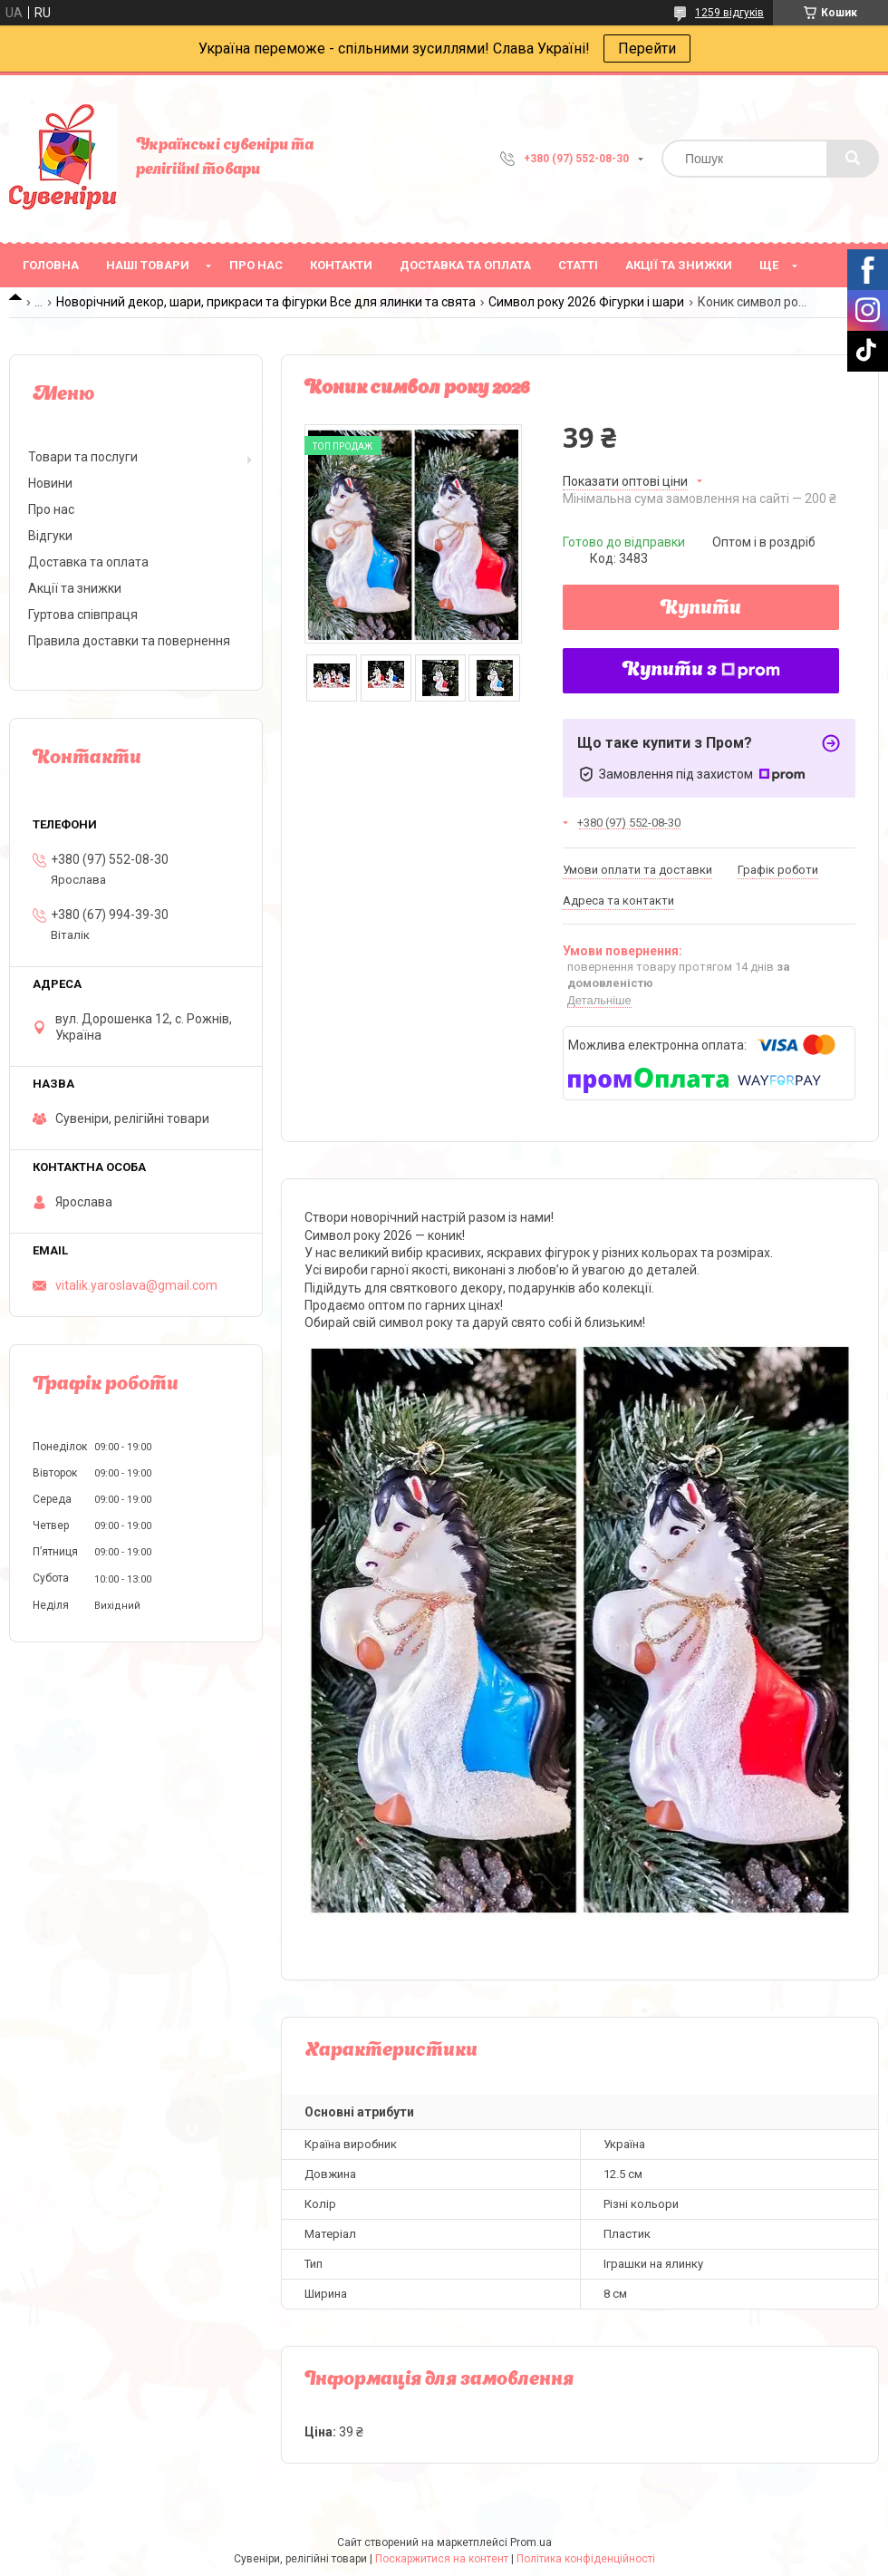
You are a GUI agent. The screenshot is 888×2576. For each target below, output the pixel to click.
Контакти (341, 265)
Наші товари (147, 265)
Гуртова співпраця (83, 614)
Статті (578, 265)
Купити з (701, 671)
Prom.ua (531, 2542)
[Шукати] (852, 159)
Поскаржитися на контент (441, 2558)
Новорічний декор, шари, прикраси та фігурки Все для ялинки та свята (266, 302)
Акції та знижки (678, 265)
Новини (50, 483)
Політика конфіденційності (585, 2558)
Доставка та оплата (465, 265)
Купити (701, 609)
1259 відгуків (729, 12)
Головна (51, 265)
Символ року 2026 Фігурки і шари (586, 302)
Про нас (256, 265)
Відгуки (50, 535)
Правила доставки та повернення (129, 641)
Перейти (647, 48)
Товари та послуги (83, 457)
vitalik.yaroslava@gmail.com (136, 1285)
